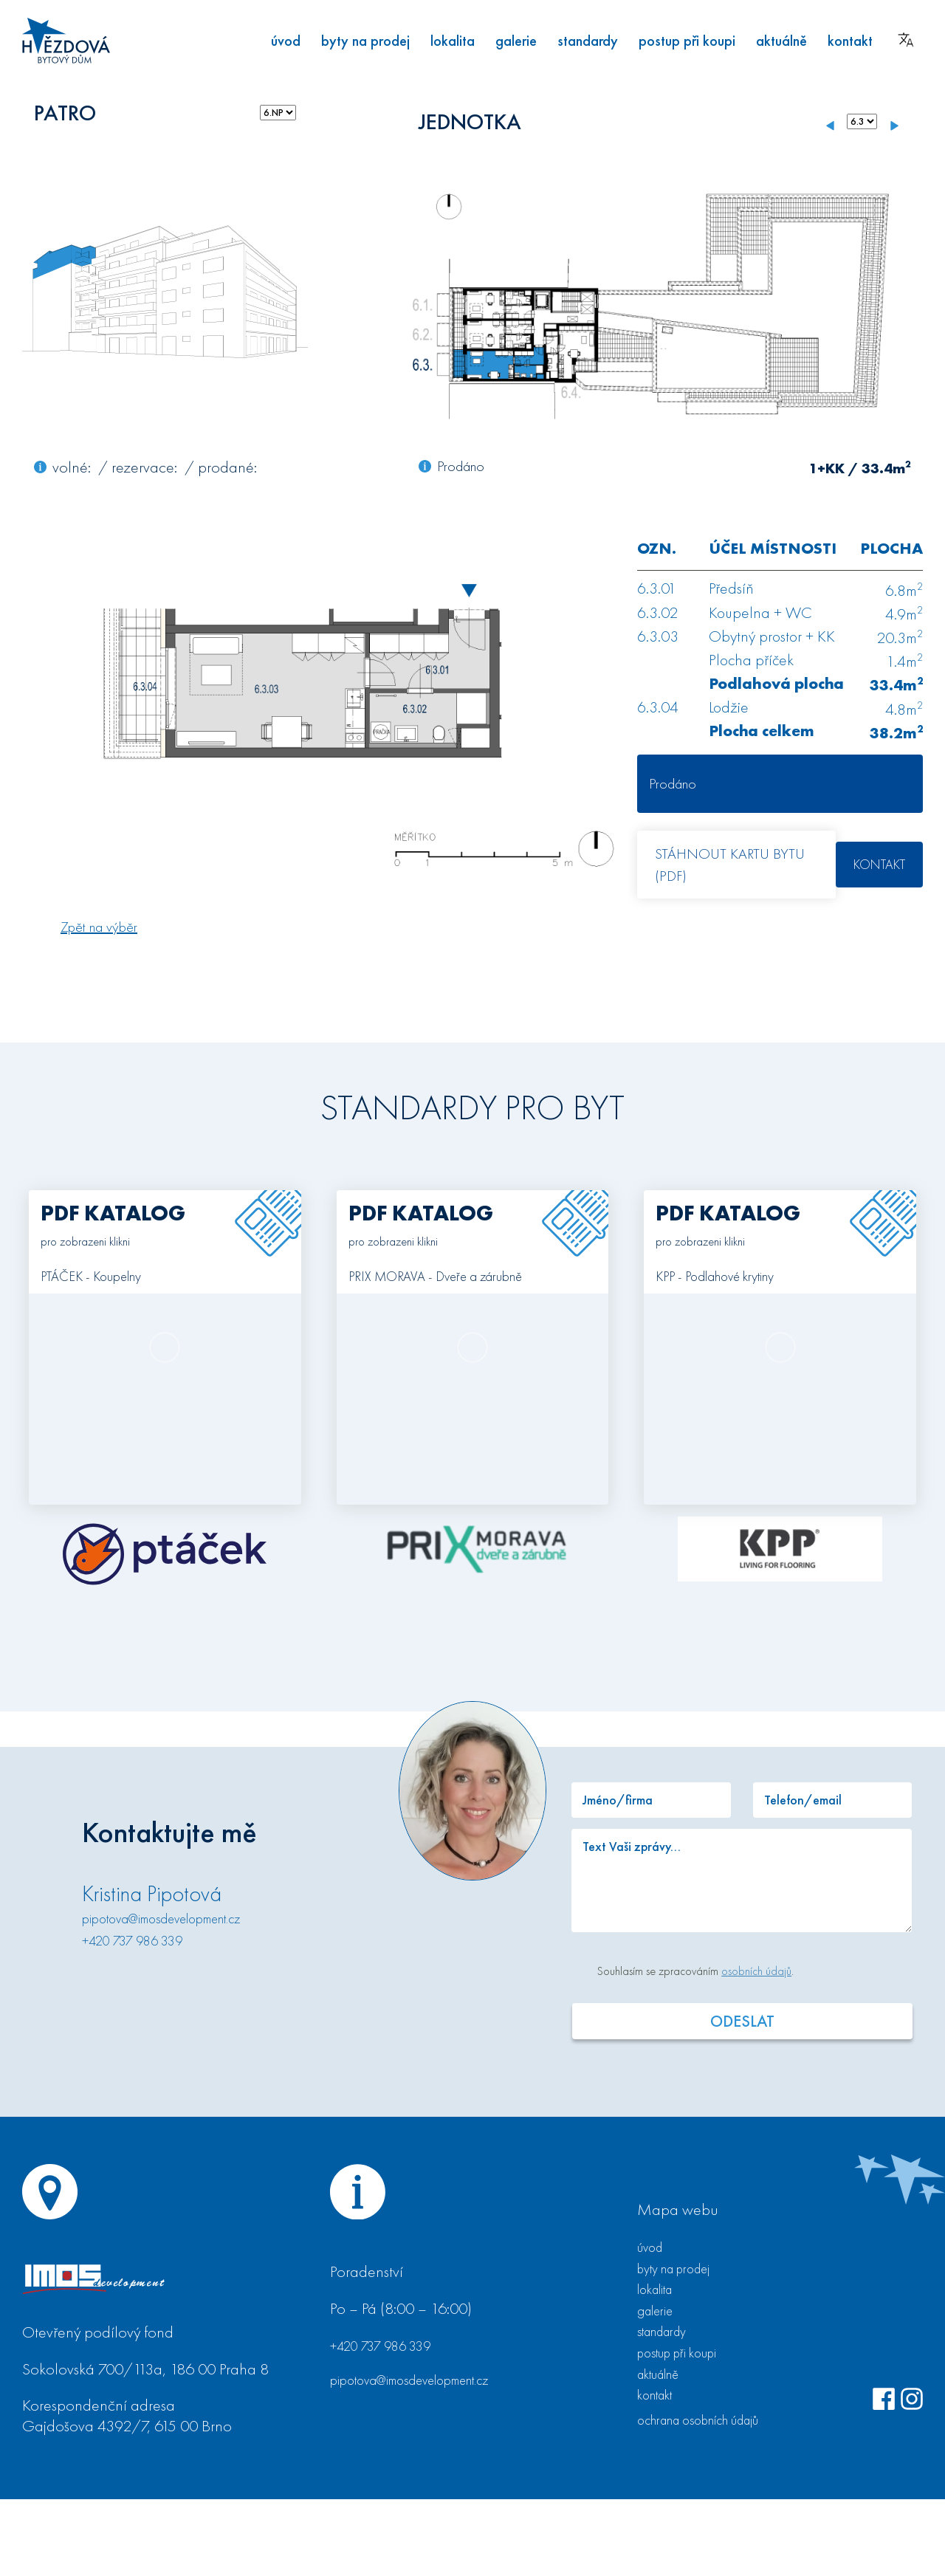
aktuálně (781, 40)
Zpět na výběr (99, 926)
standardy (587, 40)
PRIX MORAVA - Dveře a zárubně (435, 1276)
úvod (285, 40)
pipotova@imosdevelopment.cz (161, 1919)
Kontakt (879, 864)
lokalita (452, 40)
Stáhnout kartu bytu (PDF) (730, 864)
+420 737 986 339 (132, 1941)
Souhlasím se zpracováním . (695, 1971)
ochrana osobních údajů (697, 2419)
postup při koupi (687, 40)
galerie (516, 40)
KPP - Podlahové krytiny (715, 1276)
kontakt (850, 40)
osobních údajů (756, 1971)
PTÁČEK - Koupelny (91, 1276)
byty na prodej (365, 40)
